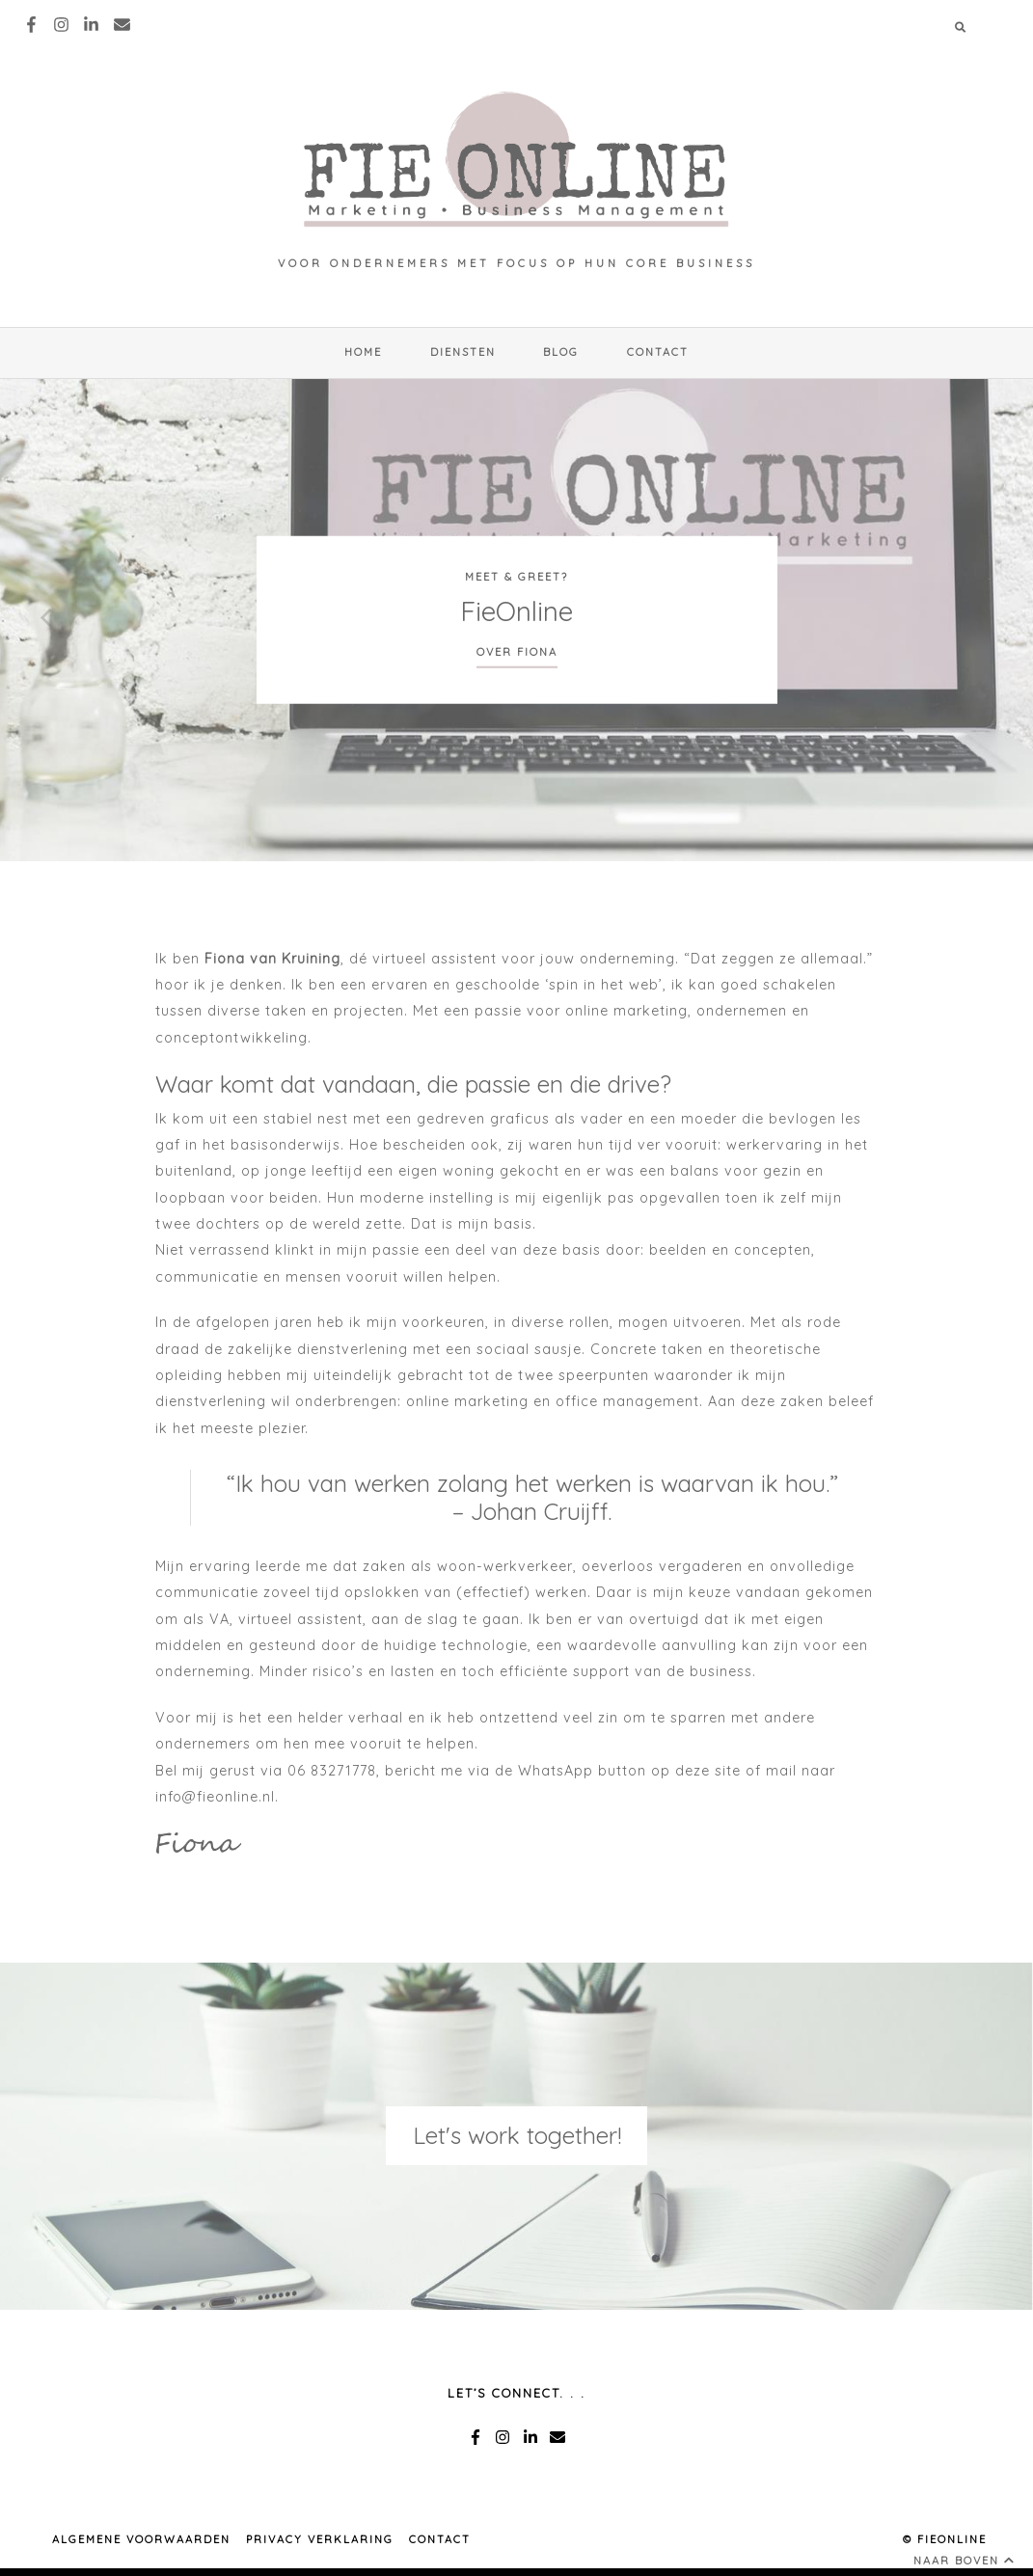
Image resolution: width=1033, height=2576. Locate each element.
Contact (658, 352)
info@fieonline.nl (215, 1796)
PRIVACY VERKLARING (320, 2539)
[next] (985, 620)
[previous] (47, 620)
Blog (561, 352)
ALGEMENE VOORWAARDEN (141, 2539)
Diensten (463, 352)
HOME (363, 352)
